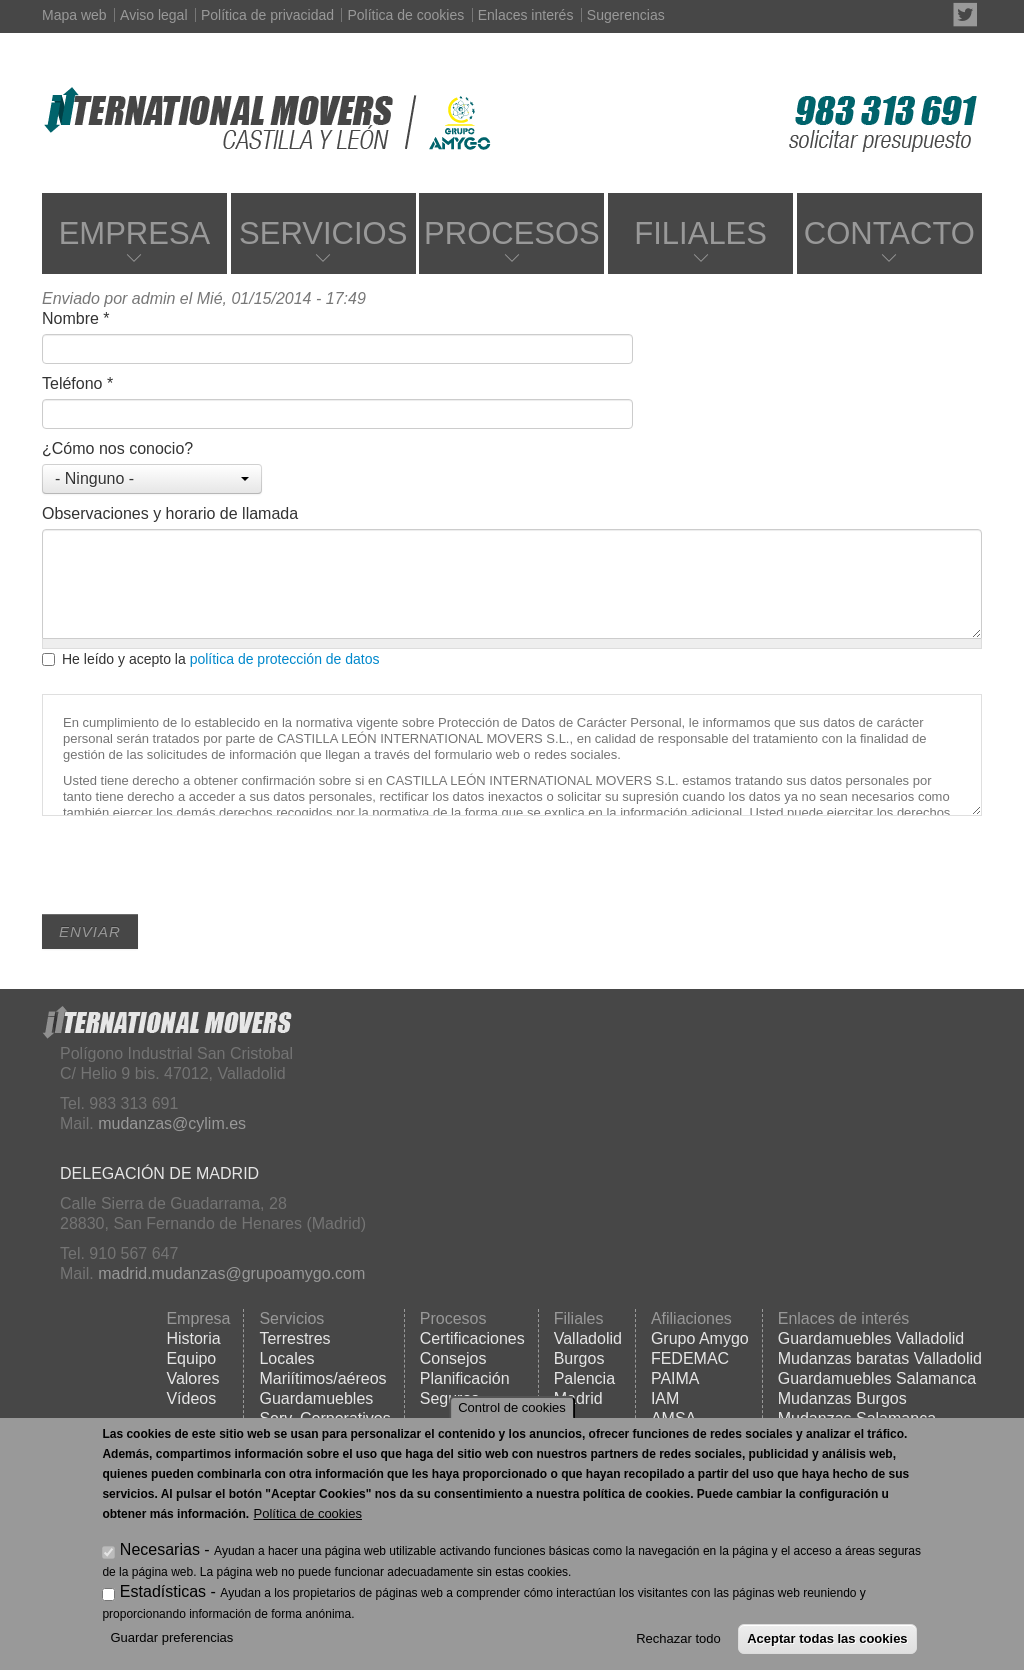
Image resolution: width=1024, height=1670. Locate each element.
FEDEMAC (690, 1358)
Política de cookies (405, 15)
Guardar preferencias (171, 1637)
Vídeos (191, 1398)
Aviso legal (153, 15)
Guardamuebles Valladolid (871, 1338)
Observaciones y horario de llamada (170, 513)
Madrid (578, 1398)
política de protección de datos (285, 659)
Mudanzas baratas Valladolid (880, 1358)
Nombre (76, 318)
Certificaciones (472, 1338)
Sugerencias (626, 15)
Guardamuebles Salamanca (877, 1378)
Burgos (579, 1358)
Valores (192, 1378)
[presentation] (194, 875)
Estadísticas (163, 1591)
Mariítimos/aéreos (322, 1378)
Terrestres (294, 1338)
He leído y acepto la (211, 659)
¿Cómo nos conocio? (117, 448)
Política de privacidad (267, 15)
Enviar (90, 931)
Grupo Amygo (700, 1338)
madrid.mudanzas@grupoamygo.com (231, 1273)
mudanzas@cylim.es (172, 1123)
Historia (193, 1338)
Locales (286, 1358)
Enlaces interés (526, 15)
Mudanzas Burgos (842, 1398)
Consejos (453, 1358)
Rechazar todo (678, 1638)
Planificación (465, 1378)
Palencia (584, 1378)
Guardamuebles (316, 1398)
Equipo (191, 1358)
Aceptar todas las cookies (827, 1638)
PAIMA (675, 1378)
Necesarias (160, 1549)
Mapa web (74, 15)
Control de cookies (512, 1407)
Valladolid (588, 1338)
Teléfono (77, 383)
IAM (665, 1398)
